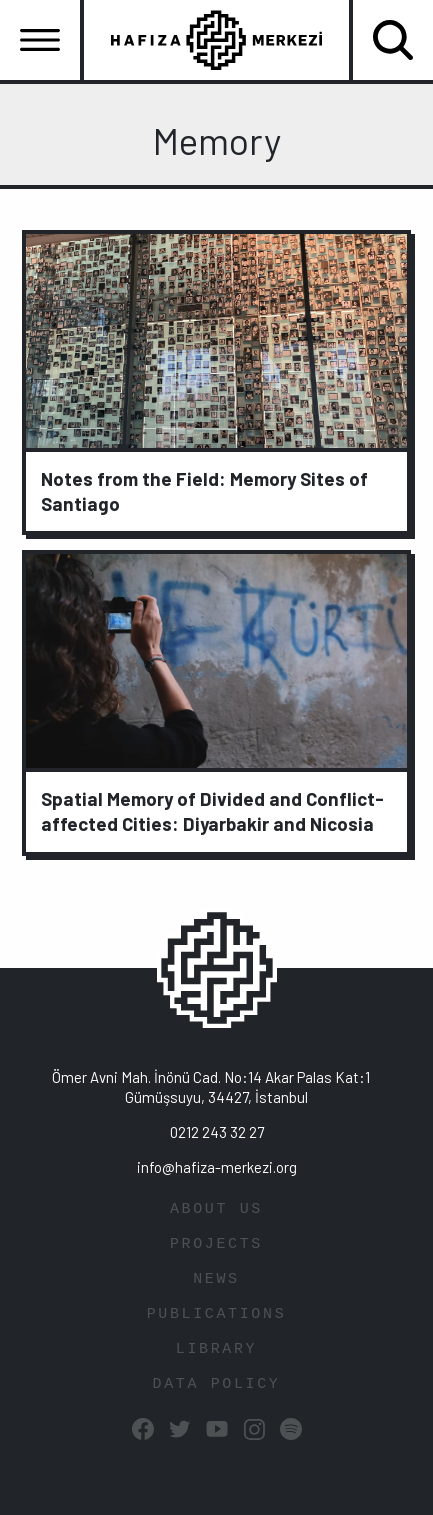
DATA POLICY (217, 1384)
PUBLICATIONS (217, 1314)
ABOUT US (216, 1209)
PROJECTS (216, 1244)
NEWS (216, 1279)
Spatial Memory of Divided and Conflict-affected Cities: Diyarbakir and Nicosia (212, 811)
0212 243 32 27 (217, 1132)
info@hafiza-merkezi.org (217, 1167)
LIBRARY (216, 1349)
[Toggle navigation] (40, 40)
